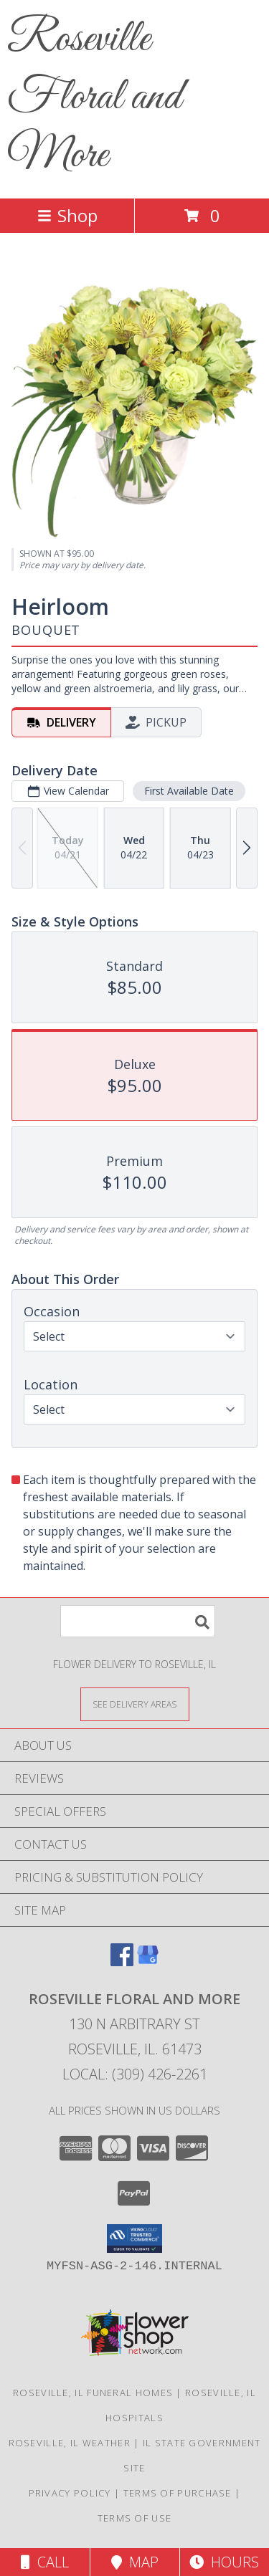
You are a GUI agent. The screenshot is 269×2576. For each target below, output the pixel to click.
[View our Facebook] (121, 1961)
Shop (67, 215)
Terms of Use (135, 2518)
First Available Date (189, 791)
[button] (134, 2238)
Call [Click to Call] (45, 2562)
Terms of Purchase (177, 2492)
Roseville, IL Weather (70, 2442)
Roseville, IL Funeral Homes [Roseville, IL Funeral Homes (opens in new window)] (93, 2392)
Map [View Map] (135, 2562)
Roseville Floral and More (94, 98)
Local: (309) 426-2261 (134, 2074)
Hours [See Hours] (224, 2562)
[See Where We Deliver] (134, 1703)
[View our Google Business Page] (147, 1961)
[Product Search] (137, 1621)
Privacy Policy (70, 2492)
